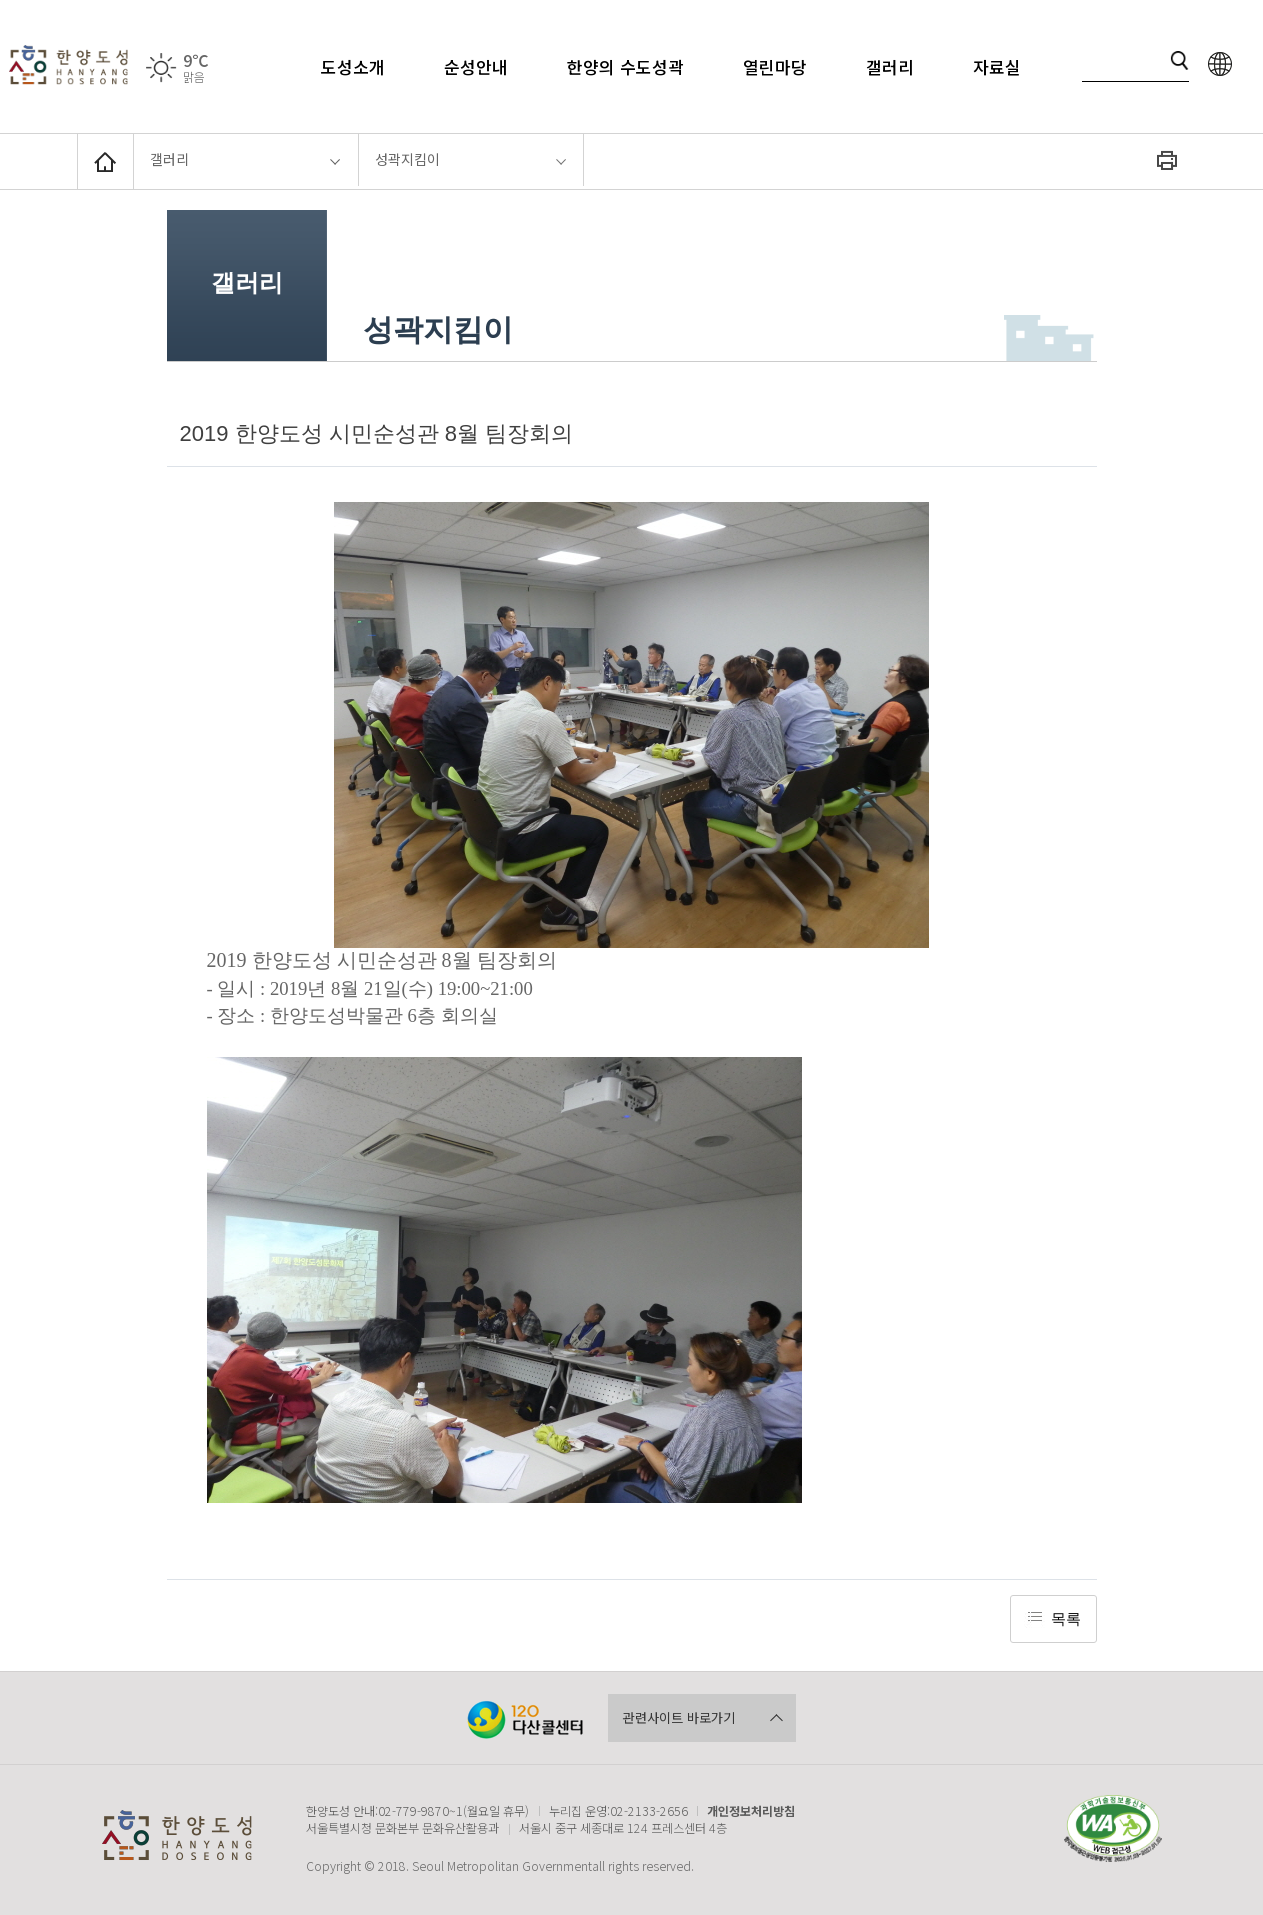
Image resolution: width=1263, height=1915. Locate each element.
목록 (1066, 1618)
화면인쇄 (1167, 160)
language (1220, 64)
